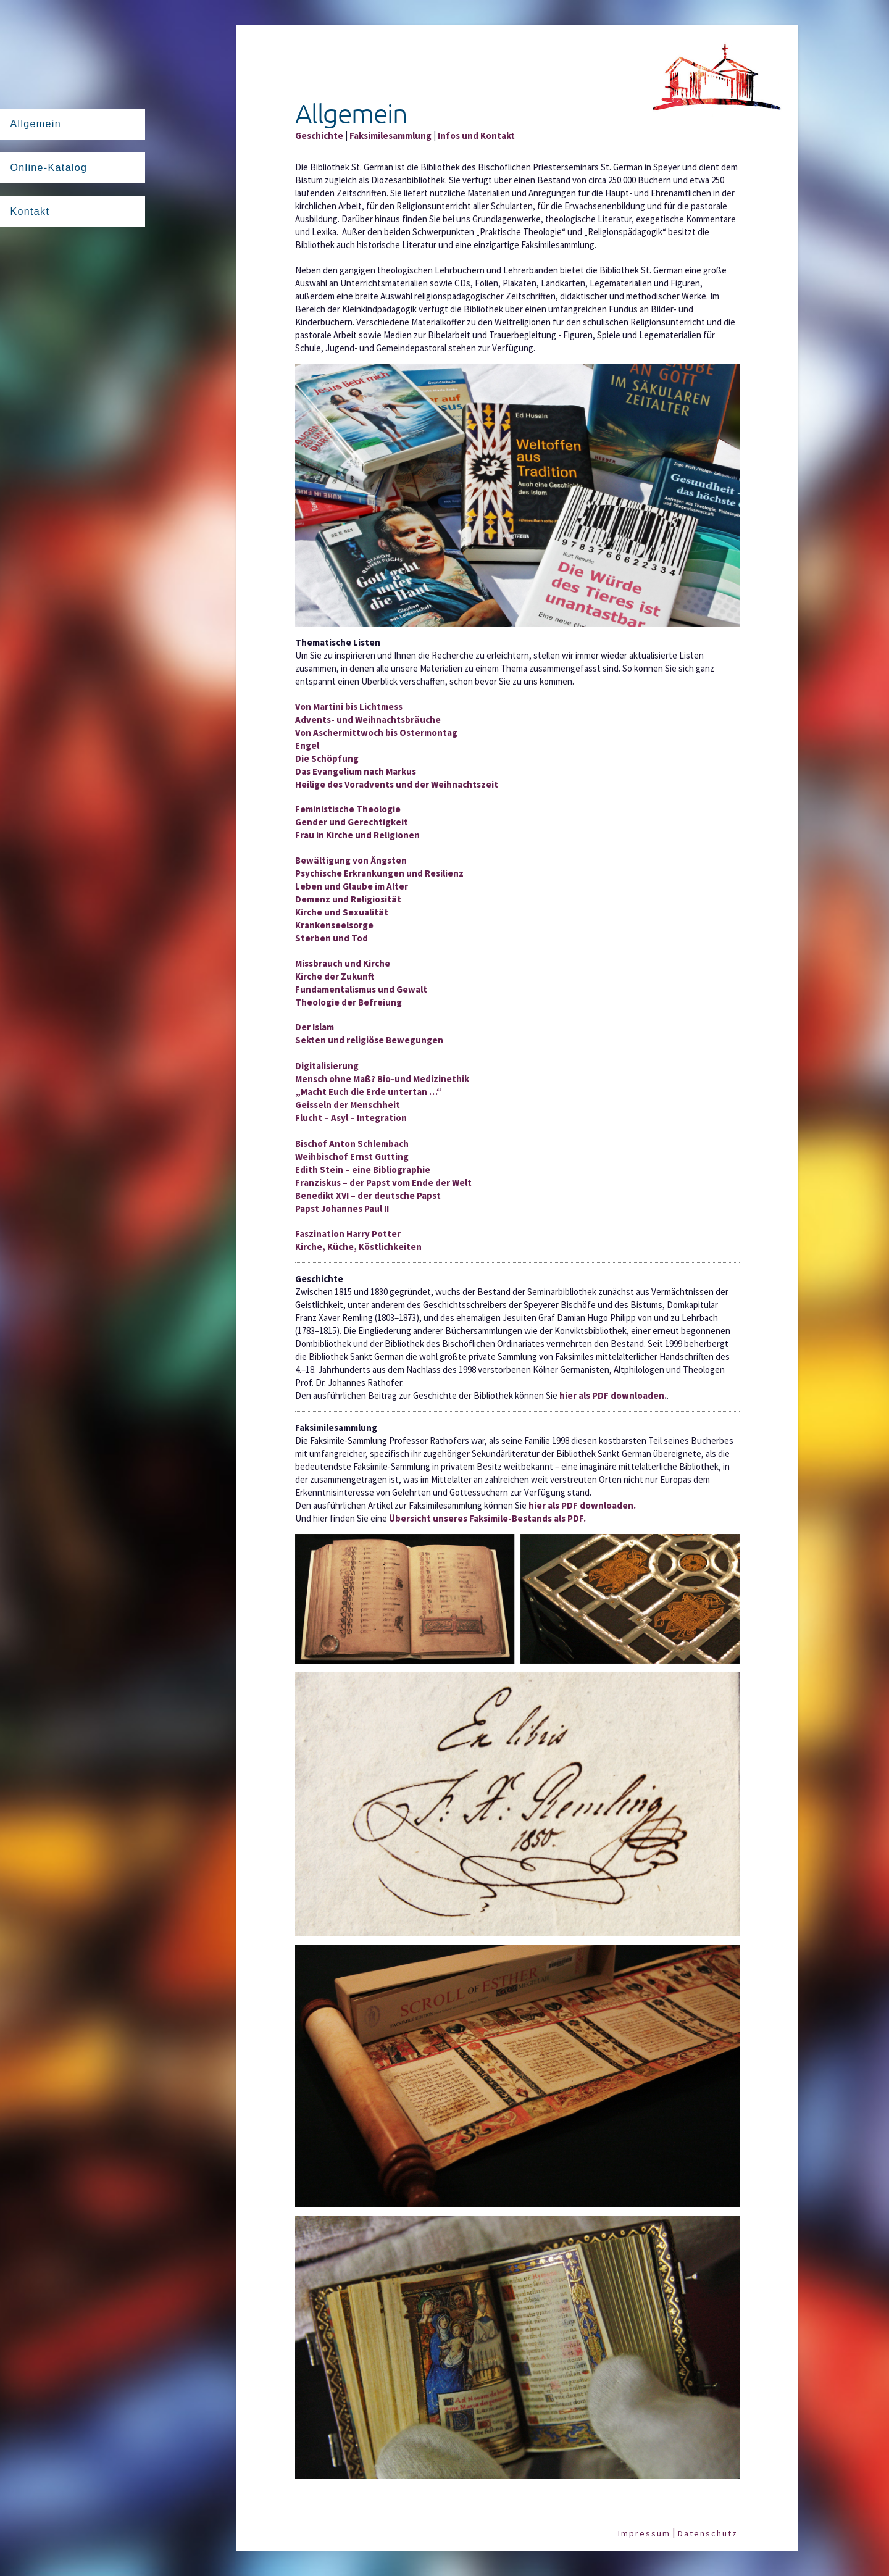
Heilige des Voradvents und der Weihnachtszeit (396, 784)
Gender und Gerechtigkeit (351, 822)
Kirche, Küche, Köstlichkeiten (358, 1247)
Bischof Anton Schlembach (352, 1143)
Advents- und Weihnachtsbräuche (368, 719)
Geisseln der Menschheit (347, 1105)
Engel (307, 745)
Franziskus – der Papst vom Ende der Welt (383, 1182)
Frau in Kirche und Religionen (357, 835)
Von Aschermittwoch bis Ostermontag (376, 732)
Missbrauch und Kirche (342, 963)
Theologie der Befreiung (348, 1002)
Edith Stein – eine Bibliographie (362, 1169)
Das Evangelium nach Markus (355, 771)
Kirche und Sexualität (341, 912)
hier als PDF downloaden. (613, 1395)
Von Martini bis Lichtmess (349, 706)
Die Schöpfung (327, 758)
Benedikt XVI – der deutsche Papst (368, 1195)
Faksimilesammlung (390, 135)
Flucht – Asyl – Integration (351, 1117)
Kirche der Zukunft (334, 976)
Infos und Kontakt (476, 135)
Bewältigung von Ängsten (351, 860)
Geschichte (319, 135)
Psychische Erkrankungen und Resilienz (379, 873)
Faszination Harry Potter (348, 1234)
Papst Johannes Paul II (342, 1208)
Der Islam (314, 1027)
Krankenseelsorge (334, 925)
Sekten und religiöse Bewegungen (369, 1040)
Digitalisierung (327, 1066)
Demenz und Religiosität (348, 899)
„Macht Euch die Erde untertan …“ (368, 1092)
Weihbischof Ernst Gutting (352, 1156)
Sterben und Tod (331, 938)
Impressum (644, 2533)
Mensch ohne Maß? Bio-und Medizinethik (382, 1079)
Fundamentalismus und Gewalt (361, 989)
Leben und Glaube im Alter (351, 886)
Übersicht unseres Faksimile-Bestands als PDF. (487, 1518)
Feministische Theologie (348, 809)
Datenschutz (708, 2533)
